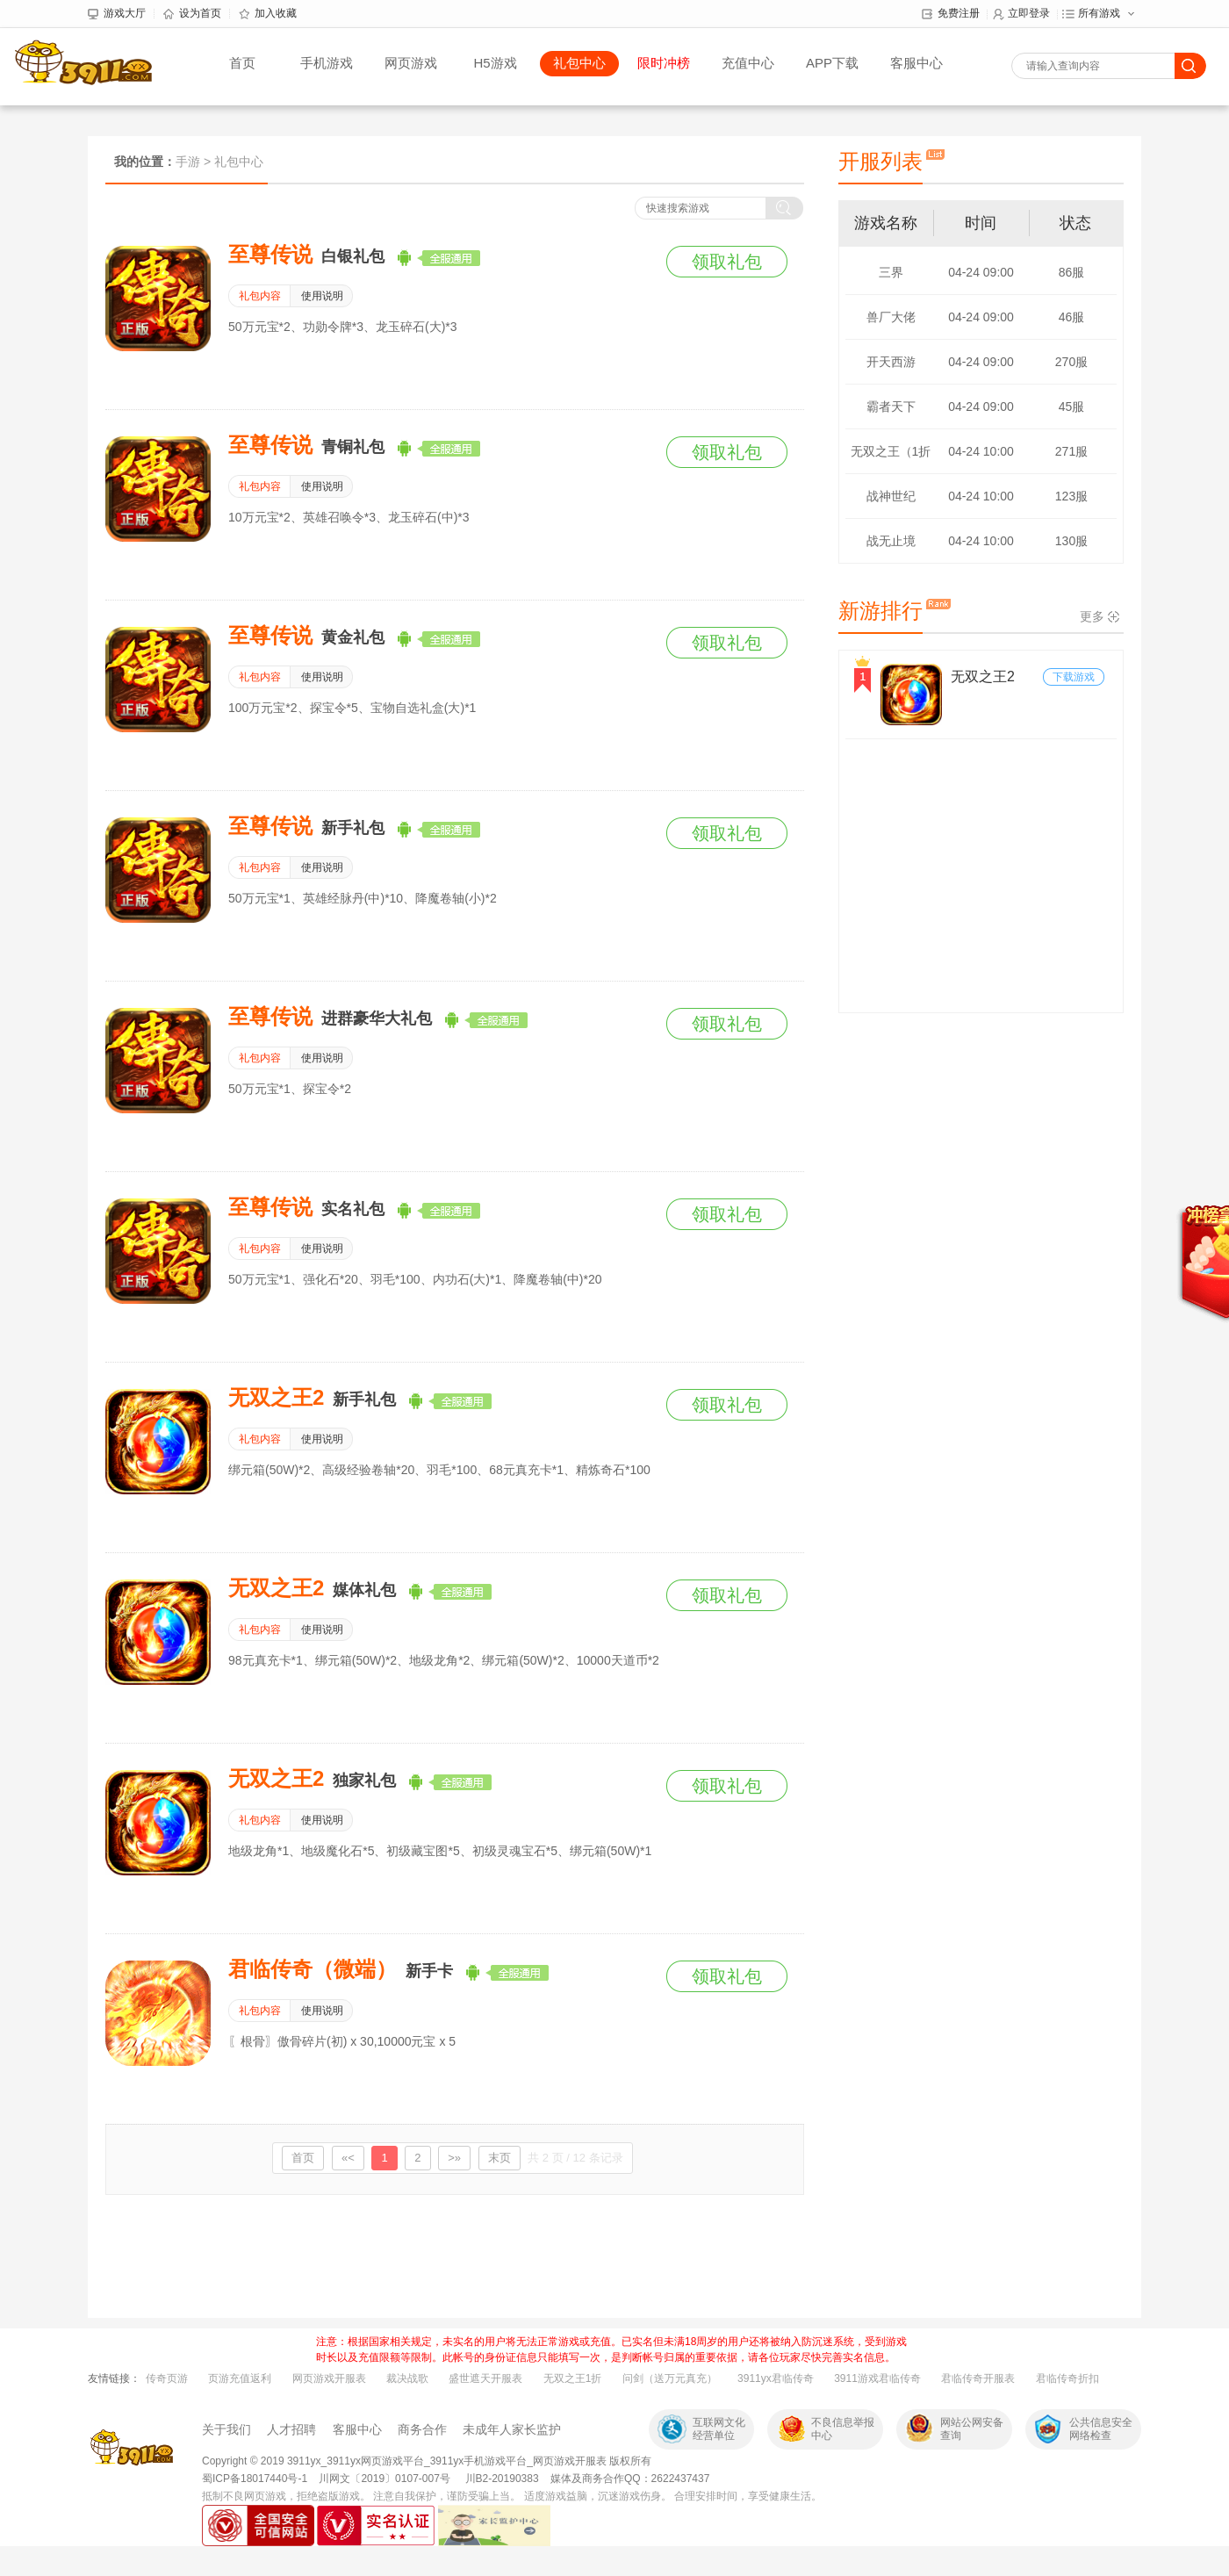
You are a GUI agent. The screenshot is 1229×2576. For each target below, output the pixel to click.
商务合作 (422, 2429)
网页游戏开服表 (329, 2378)
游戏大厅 (117, 14)
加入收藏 (268, 14)
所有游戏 (1091, 14)
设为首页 (192, 14)
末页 (499, 2157)
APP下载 (832, 62)
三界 (891, 272)
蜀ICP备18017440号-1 (254, 2478)
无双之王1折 (572, 2378)
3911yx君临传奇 (775, 2378)
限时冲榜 (663, 62)
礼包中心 (579, 62)
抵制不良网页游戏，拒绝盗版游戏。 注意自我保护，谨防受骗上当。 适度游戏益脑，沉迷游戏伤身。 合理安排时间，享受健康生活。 (512, 2496)
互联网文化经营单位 (719, 2429)
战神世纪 (891, 496)
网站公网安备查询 (971, 2429)
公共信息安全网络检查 (1100, 2429)
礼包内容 (260, 296)
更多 (1092, 616)
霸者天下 (891, 406)
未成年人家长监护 (512, 2429)
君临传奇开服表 (978, 2378)
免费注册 (951, 14)
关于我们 (226, 2429)
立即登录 (1021, 14)
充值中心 (748, 62)
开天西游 (891, 362)
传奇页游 (167, 2378)
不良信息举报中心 (842, 2429)
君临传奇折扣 (1067, 2378)
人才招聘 (291, 2429)
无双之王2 (983, 676)
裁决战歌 (407, 2378)
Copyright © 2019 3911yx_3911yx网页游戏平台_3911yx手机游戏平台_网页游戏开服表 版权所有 (426, 2461)
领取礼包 (727, 261)
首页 (242, 62)
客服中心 (916, 62)
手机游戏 (326, 62)
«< (348, 2157)
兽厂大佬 (891, 317)
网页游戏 (411, 62)
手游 (188, 162)
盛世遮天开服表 (485, 2378)
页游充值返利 (239, 2378)
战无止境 (891, 541)
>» (454, 2157)
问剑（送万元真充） (669, 2378)
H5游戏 (494, 62)
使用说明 (322, 296)
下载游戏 (1074, 677)
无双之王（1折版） (891, 458)
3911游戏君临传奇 (877, 2378)
